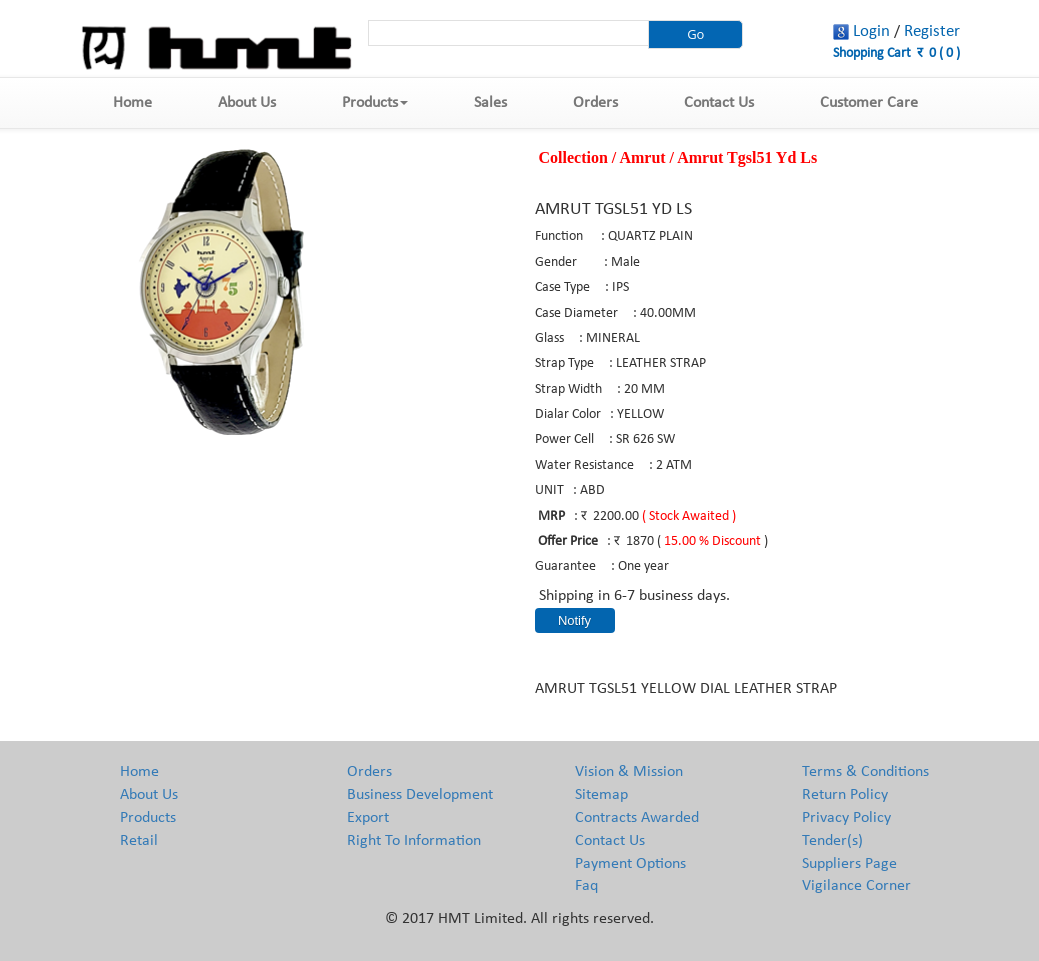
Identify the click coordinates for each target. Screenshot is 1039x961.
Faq (586, 886)
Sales (490, 103)
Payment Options (630, 864)
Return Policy (845, 795)
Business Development (420, 795)
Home (132, 103)
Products (375, 103)
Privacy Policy (846, 818)
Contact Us (719, 103)
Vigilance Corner (856, 886)
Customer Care (869, 103)
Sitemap (601, 795)
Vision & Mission (629, 772)
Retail (139, 841)
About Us (247, 103)
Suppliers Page (849, 864)
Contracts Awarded (637, 818)
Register (932, 31)
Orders (595, 103)
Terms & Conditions (865, 772)
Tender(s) (832, 841)
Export (368, 818)
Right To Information (414, 841)
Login (871, 31)
